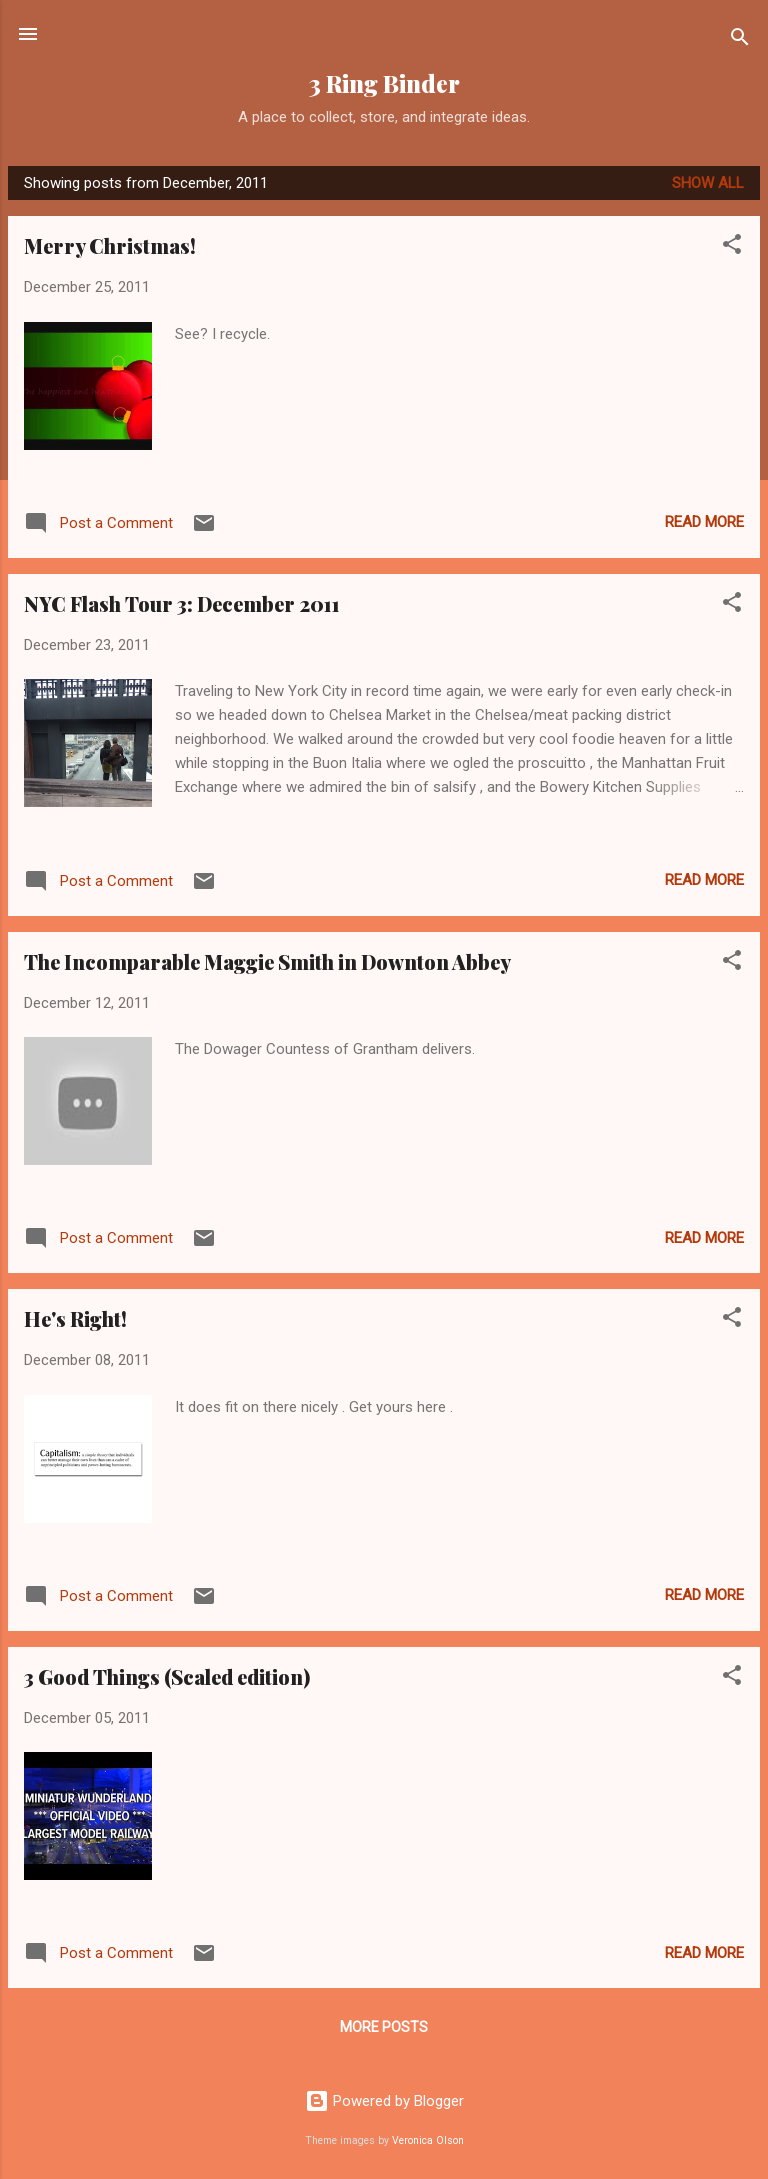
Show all (708, 183)
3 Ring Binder (384, 83)
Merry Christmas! (110, 245)
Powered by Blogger (384, 2101)
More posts (384, 2027)
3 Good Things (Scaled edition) (167, 1676)
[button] (732, 247)
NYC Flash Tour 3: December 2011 (182, 603)
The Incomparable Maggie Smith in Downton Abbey (267, 961)
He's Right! (75, 1318)
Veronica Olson (428, 2140)
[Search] (740, 40)
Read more (704, 522)
